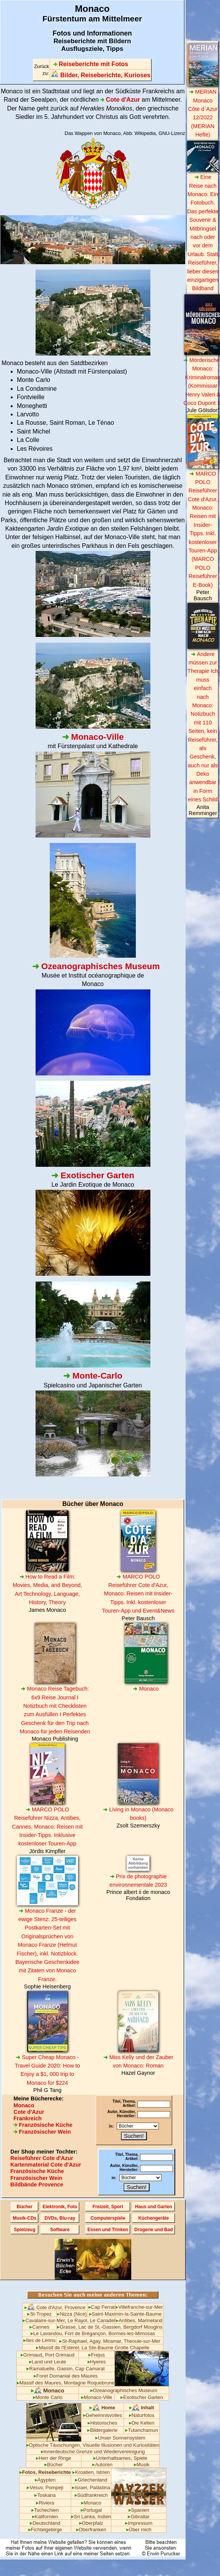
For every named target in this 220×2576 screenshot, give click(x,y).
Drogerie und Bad (153, 2229)
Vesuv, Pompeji (45, 2487)
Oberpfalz (91, 2523)
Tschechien (45, 2510)
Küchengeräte (153, 2218)
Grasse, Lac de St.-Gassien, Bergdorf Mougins (110, 2327)
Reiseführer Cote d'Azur (41, 2158)
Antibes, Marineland (139, 2320)
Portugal (91, 2510)
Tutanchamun (141, 2430)
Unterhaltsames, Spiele (120, 2458)
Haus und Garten (153, 2206)
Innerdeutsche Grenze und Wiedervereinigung (93, 2451)
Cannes (39, 2327)
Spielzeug (24, 2229)
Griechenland (91, 2480)
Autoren (102, 2464)
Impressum (138, 2523)
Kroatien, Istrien (91, 2472)
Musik (142, 2464)
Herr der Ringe (53, 2458)
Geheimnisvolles (102, 2415)
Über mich (139, 2529)
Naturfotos (142, 2415)
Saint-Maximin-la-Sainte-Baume (125, 2314)
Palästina (100, 2487)
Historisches (102, 2423)
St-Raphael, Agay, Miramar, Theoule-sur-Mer (109, 2341)
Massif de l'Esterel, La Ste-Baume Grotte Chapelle (92, 2347)
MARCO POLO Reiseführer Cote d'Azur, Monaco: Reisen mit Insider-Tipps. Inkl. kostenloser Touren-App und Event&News (138, 1594)
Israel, (80, 2487)
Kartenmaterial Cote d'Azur (45, 2165)
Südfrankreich (91, 2495)
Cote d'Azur (28, 2112)
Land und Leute (47, 2362)
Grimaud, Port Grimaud (48, 2355)
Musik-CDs (24, 2218)
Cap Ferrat (101, 2307)
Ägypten (45, 2480)
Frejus (96, 2355)
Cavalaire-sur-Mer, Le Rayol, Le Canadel (69, 2320)
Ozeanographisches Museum (123, 2390)
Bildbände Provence (36, 2184)
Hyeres (97, 2362)
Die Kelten (142, 2423)
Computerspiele (107, 2218)
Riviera (45, 2503)
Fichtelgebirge (45, 2529)
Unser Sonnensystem (120, 2438)
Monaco (145, 1689)
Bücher (25, 2206)
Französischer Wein (42, 2132)
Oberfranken (91, 2529)
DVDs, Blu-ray (60, 2218)
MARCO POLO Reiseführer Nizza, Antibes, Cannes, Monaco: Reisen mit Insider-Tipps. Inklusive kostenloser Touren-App (47, 1826)
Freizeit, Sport (108, 2206)
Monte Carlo (48, 2397)
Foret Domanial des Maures (66, 2376)
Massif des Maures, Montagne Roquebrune (65, 2383)
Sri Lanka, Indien (91, 2516)
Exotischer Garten (142, 2397)
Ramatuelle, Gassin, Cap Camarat (65, 2368)
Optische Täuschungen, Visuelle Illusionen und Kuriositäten (93, 2445)
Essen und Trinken (107, 2229)
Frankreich (27, 2118)
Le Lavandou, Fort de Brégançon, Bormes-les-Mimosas (93, 2333)
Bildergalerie (102, 2430)
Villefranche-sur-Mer (139, 2307)
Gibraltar (139, 2516)
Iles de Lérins (39, 2340)
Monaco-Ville (96, 2397)
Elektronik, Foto (59, 2206)
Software (60, 2229)
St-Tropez (39, 2314)
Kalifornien (45, 2516)
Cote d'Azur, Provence (54, 2307)
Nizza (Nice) (72, 2314)
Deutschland (45, 2523)
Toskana (44, 2495)
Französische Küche (42, 2125)
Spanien (139, 2510)
